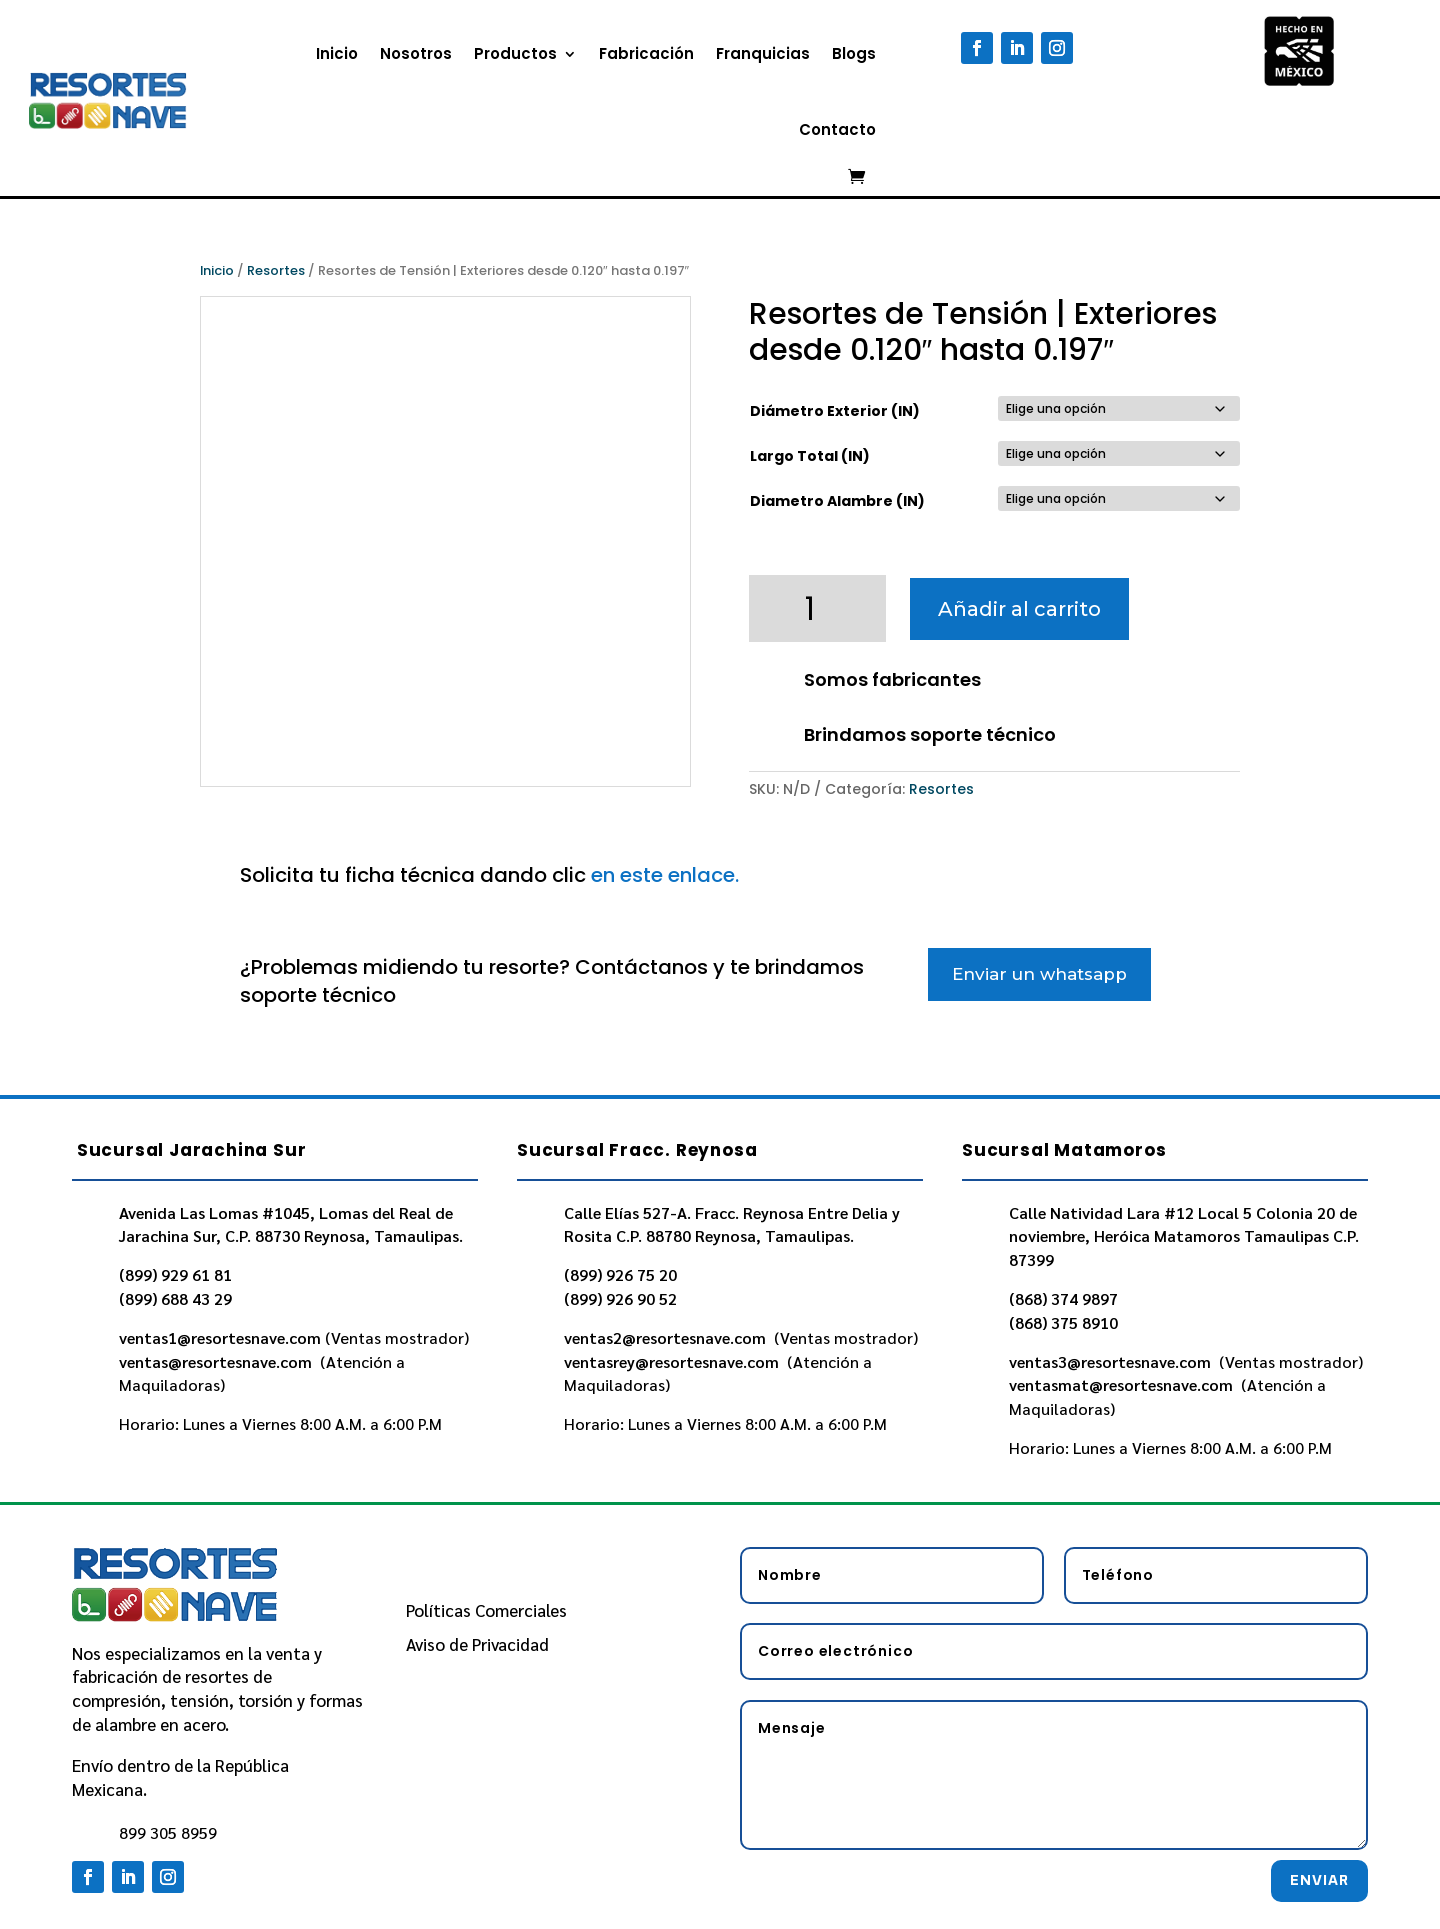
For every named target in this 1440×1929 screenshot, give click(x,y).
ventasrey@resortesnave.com (673, 1361)
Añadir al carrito (1019, 609)
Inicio (337, 53)
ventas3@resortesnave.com (1112, 1361)
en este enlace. (665, 875)
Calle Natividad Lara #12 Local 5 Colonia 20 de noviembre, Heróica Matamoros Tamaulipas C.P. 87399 (1184, 1236)
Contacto (837, 129)
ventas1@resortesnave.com (220, 1337)
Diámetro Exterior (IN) (835, 411)
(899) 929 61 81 (175, 1274)
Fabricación (646, 53)
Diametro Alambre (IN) (837, 501)
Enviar (1319, 1880)
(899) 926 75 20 (620, 1274)
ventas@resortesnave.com (217, 1361)
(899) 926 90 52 (620, 1298)
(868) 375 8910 (1063, 1322)
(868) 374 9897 (1063, 1298)
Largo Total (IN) (810, 456)
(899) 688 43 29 (175, 1298)
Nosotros (416, 53)
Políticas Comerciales (486, 1610)
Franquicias (763, 53)
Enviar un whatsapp (1039, 974)
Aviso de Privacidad (477, 1644)
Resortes (276, 270)
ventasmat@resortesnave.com (1123, 1384)
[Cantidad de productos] (818, 608)
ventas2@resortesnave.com (667, 1337)
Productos (515, 53)
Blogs (854, 53)
